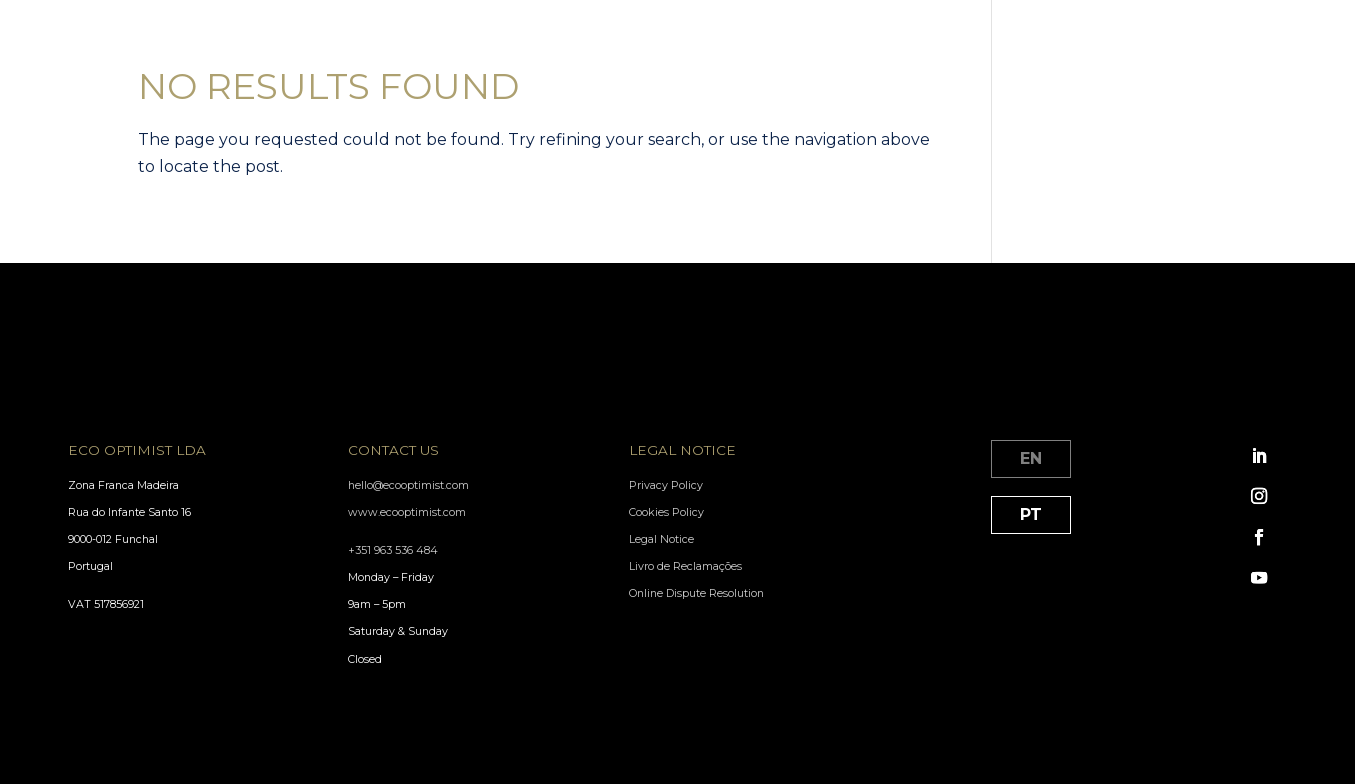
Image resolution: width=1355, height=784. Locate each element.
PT (1031, 514)
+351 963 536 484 (393, 550)
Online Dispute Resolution (696, 593)
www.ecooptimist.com (407, 512)
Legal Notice (661, 539)
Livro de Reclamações (685, 566)
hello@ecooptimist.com (408, 485)
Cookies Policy (666, 512)
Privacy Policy (666, 485)
